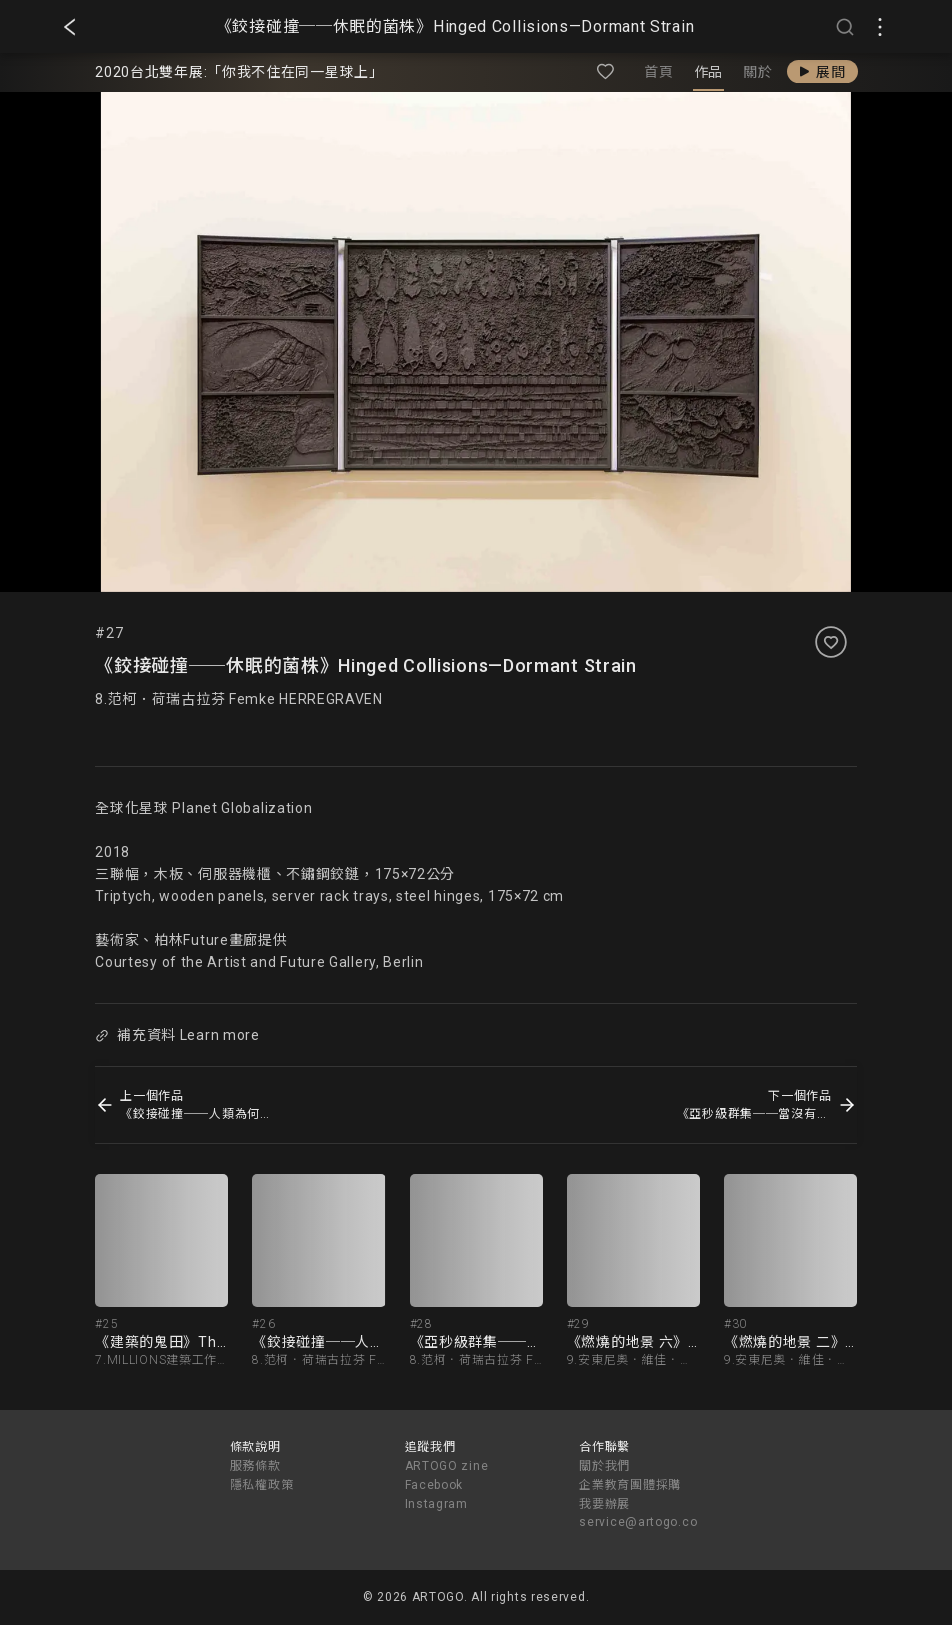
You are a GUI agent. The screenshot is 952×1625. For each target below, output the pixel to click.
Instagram (436, 1504)
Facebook (434, 1485)
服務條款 (255, 1466)
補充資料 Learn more (178, 1035)
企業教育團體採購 (630, 1485)
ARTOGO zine (447, 1466)
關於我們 (604, 1466)
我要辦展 (604, 1504)
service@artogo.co (638, 1522)
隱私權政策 (262, 1485)
